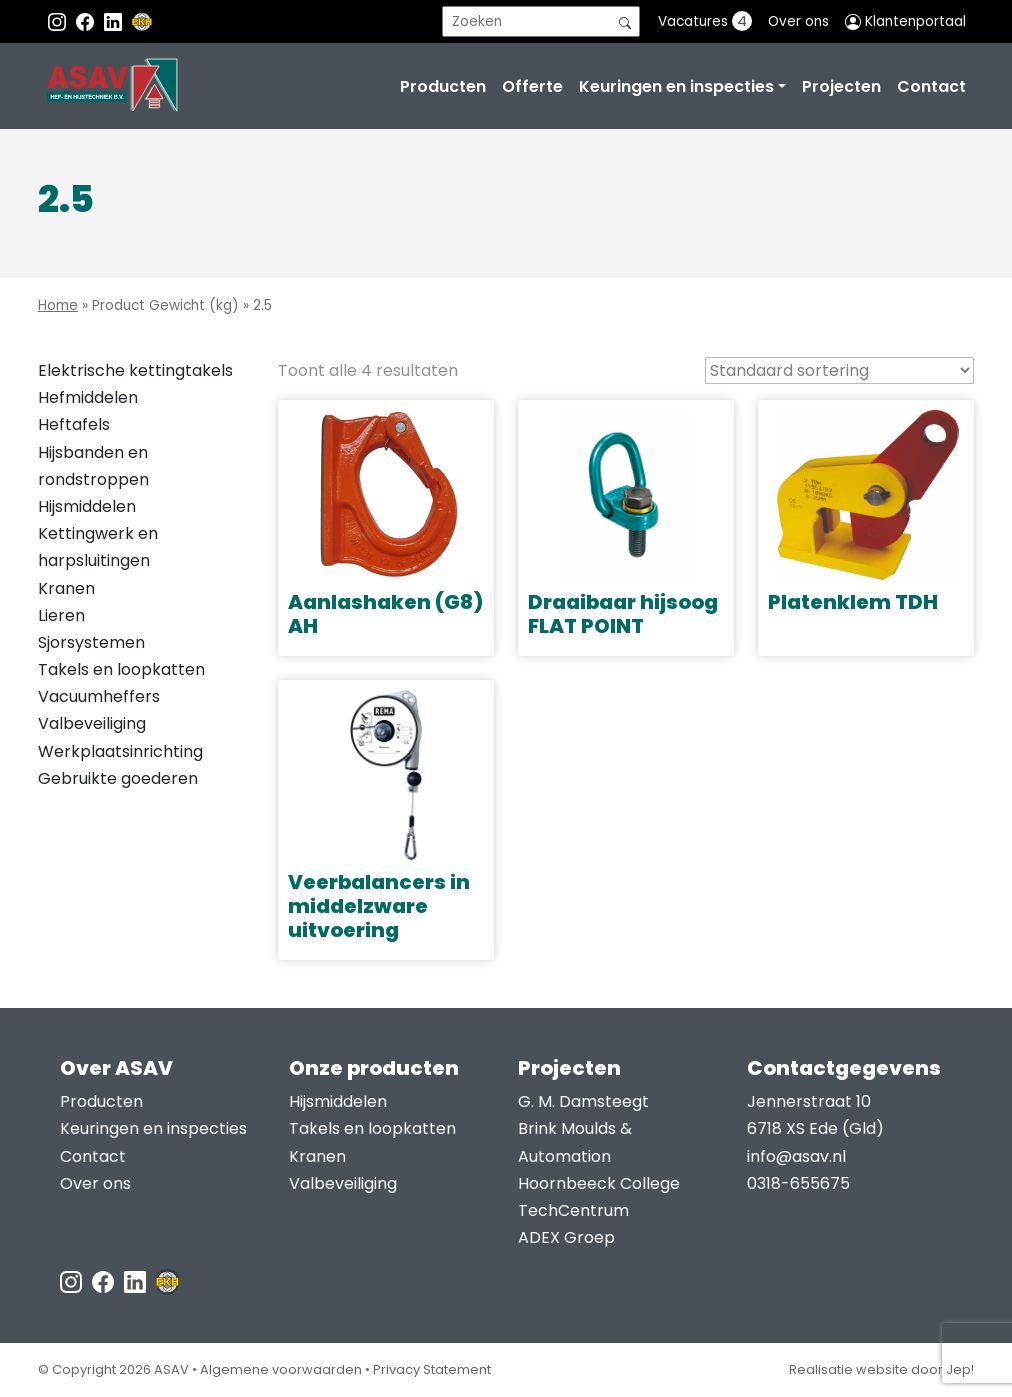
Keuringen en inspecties (676, 86)
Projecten (841, 86)
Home (58, 305)
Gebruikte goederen (118, 778)
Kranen (66, 588)
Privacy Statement (432, 1369)
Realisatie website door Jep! (881, 1369)
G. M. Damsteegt (583, 1101)
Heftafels (74, 424)
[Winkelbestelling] (839, 370)
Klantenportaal (905, 21)
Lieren (61, 615)
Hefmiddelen (88, 397)
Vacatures (705, 21)
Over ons (798, 21)
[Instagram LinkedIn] (115, 21)
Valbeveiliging (92, 723)
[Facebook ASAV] (87, 21)
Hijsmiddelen (87, 506)
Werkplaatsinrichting (120, 751)
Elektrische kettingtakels (135, 370)
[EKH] (142, 21)
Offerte (532, 86)
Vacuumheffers (99, 696)
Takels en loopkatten (121, 669)
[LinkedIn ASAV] (137, 1280)
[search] (541, 21)
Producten (443, 86)
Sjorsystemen (91, 642)
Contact (931, 86)
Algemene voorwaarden (281, 1369)
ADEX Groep (566, 1237)
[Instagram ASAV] (59, 21)
